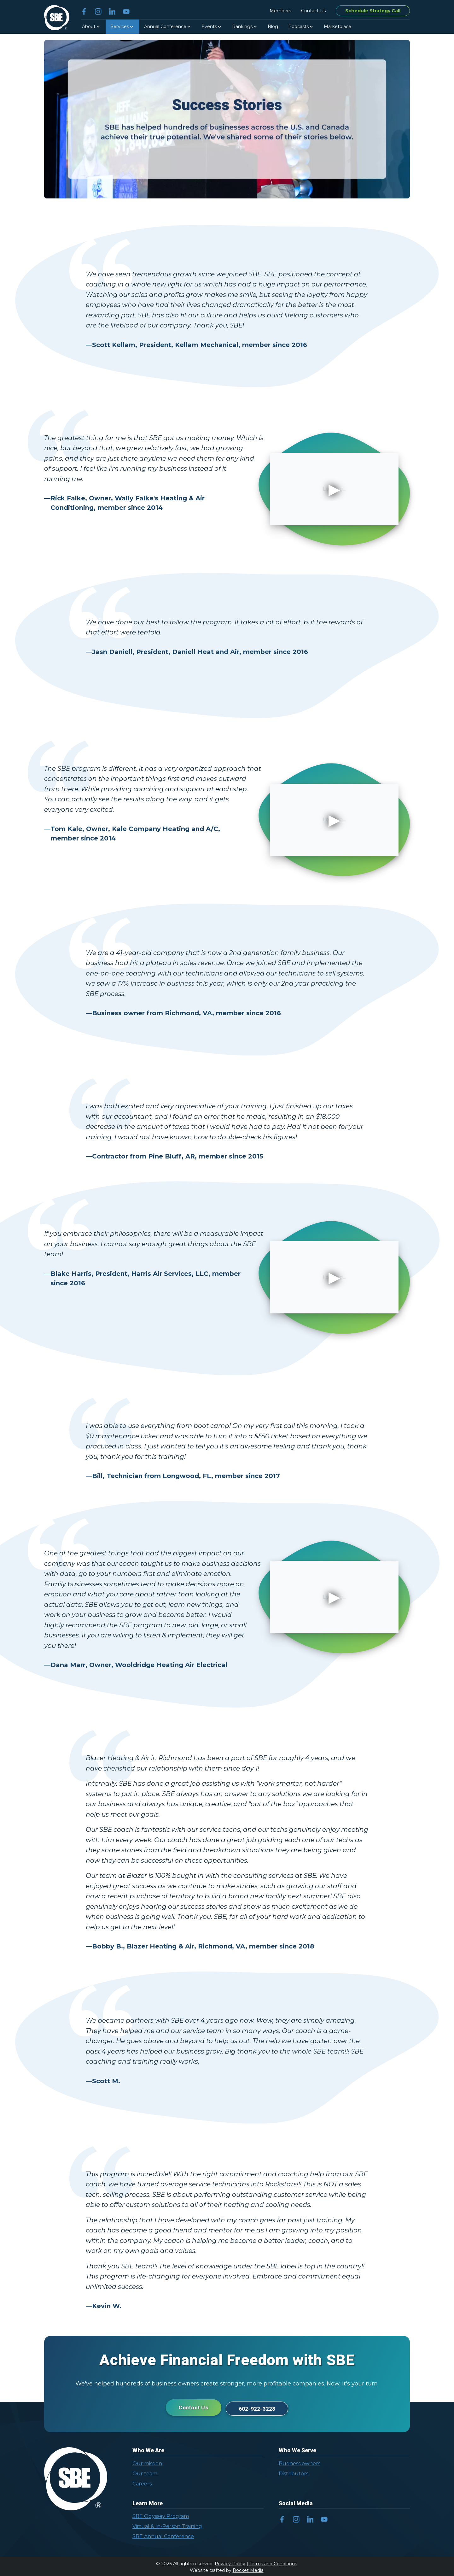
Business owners (299, 2462)
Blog (273, 26)
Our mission (147, 2462)
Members (280, 11)
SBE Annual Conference (163, 2535)
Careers (142, 2482)
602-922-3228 (261, 2406)
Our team (144, 2472)
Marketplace (337, 26)
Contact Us (313, 11)
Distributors (293, 2472)
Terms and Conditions (273, 2562)
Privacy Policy (230, 2562)
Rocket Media (248, 2569)
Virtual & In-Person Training (167, 2525)
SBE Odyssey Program (160, 2515)
